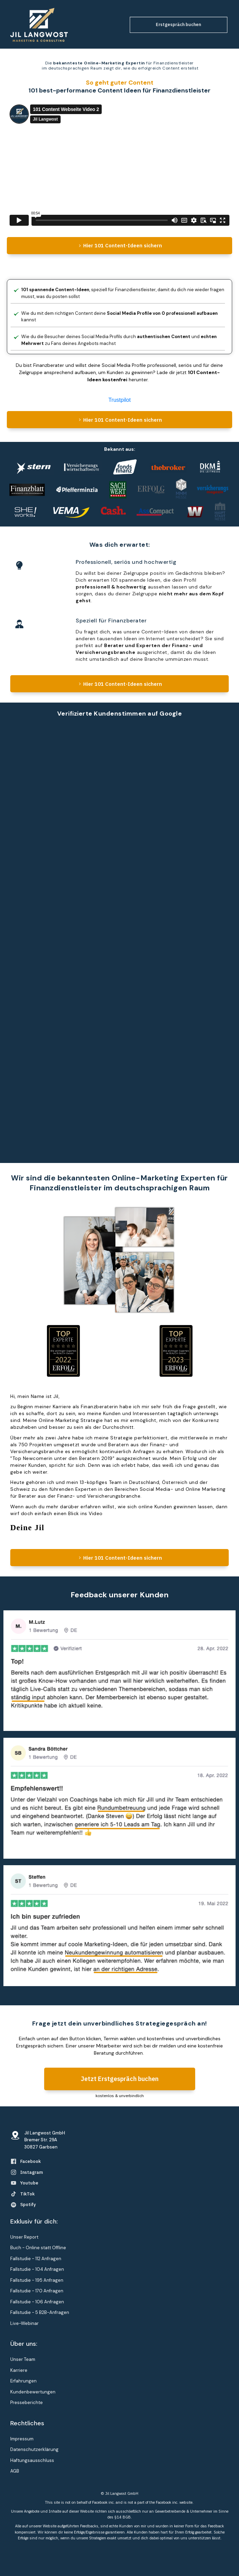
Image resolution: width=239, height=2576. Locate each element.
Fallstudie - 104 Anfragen (37, 2269)
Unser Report (24, 2237)
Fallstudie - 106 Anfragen (37, 2302)
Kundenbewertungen (32, 2392)
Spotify (28, 2204)
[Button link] (178, 25)
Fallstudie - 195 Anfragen (36, 2280)
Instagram (31, 2172)
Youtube (29, 2183)
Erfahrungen (23, 2381)
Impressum (22, 2439)
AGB (14, 2471)
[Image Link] (39, 25)
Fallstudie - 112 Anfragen (35, 2259)
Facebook (30, 2161)
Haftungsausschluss (32, 2460)
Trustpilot (119, 400)
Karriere (18, 2370)
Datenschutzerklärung (34, 2449)
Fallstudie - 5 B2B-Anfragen (39, 2312)
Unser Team (22, 2359)
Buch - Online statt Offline (38, 2248)
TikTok (27, 2194)
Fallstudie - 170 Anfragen (36, 2291)
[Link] (13, 2161)
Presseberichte (26, 2402)
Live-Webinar (24, 2323)
